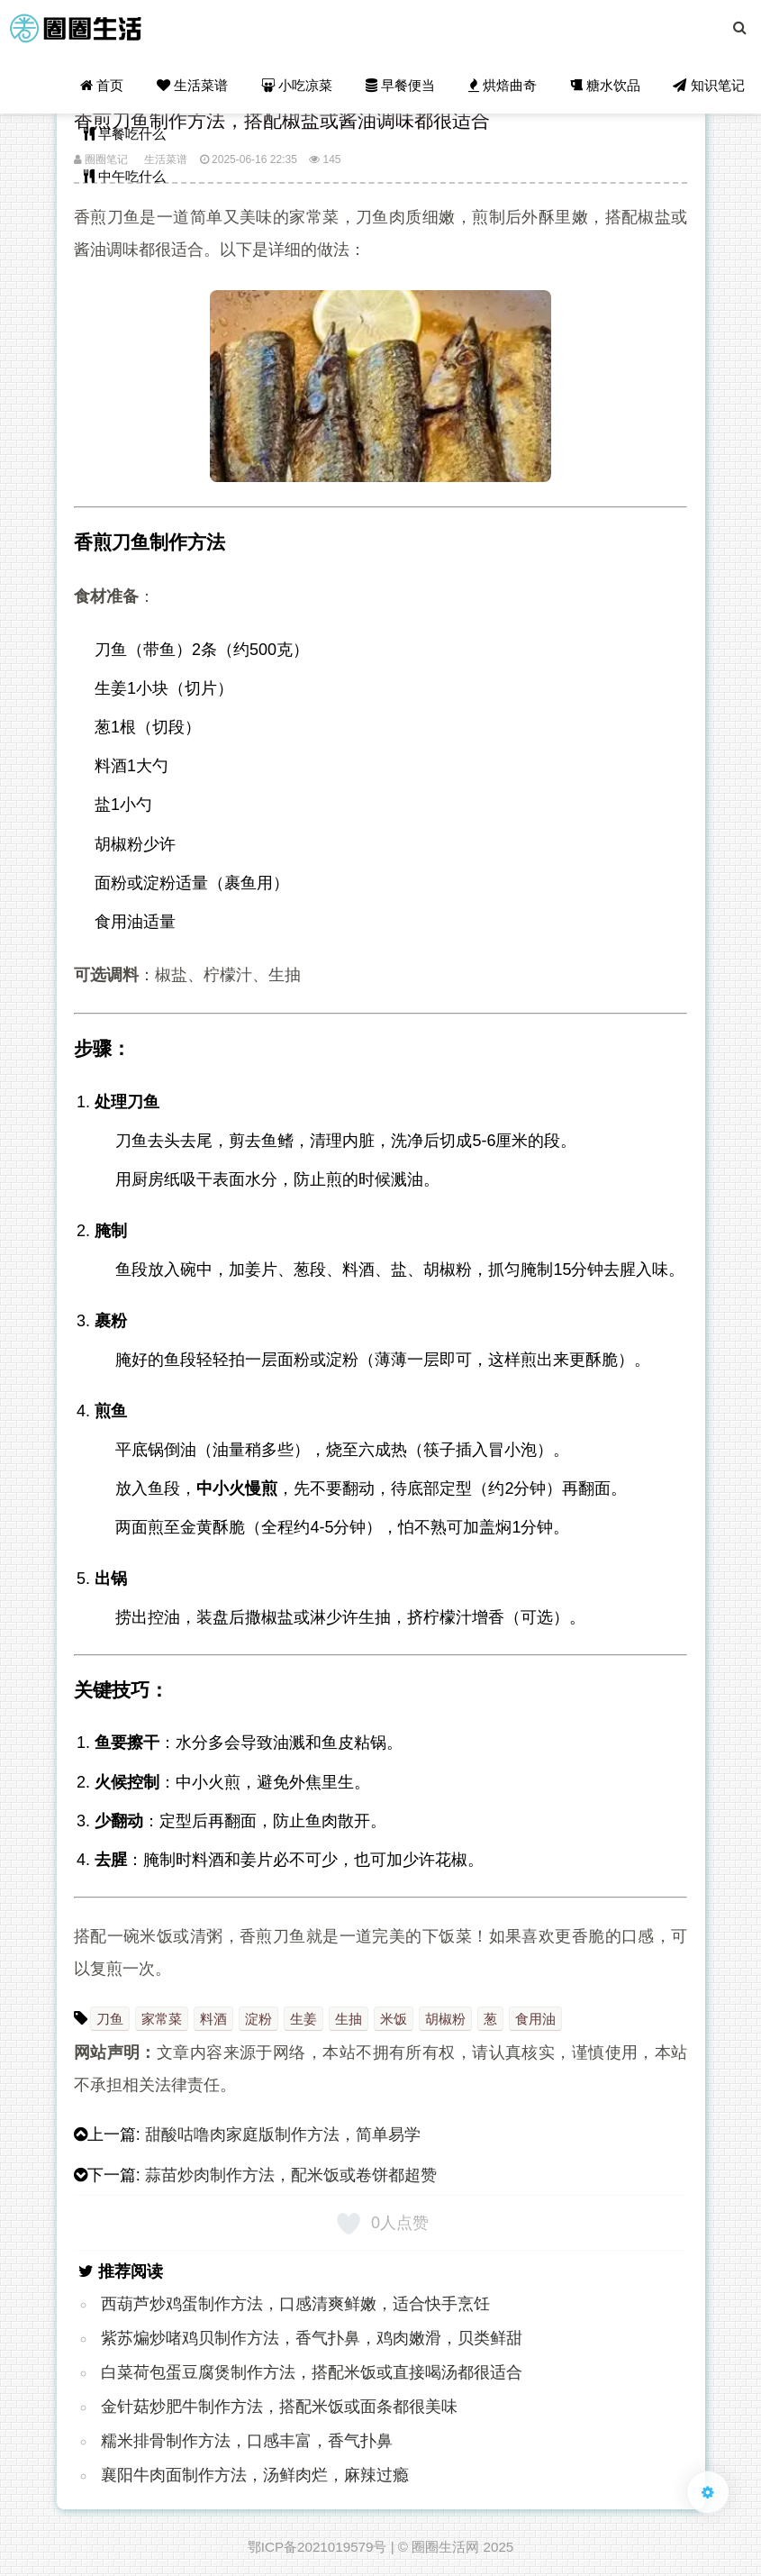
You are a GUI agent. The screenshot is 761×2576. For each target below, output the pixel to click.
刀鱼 (109, 2018)
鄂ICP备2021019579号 (317, 2546)
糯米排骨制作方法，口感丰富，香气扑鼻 (247, 2441)
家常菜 (161, 2018)
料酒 (213, 2018)
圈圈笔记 (101, 159)
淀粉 (258, 2018)
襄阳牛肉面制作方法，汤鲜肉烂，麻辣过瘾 (255, 2475)
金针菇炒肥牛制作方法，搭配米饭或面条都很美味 (279, 2407)
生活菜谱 (195, 86)
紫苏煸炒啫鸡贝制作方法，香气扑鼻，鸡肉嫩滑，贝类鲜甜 (311, 2338)
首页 (104, 86)
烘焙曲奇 (503, 86)
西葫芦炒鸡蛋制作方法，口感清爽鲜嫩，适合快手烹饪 (295, 2304)
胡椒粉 (445, 2018)
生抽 (348, 2018)
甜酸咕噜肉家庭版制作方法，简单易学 (283, 2134)
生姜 (303, 2018)
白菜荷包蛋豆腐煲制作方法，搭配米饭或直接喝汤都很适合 (311, 2372)
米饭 (393, 2018)
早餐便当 (402, 86)
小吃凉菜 (298, 86)
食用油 (535, 2018)
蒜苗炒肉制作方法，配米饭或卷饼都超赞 (291, 2175)
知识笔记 (709, 86)
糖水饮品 (605, 86)
